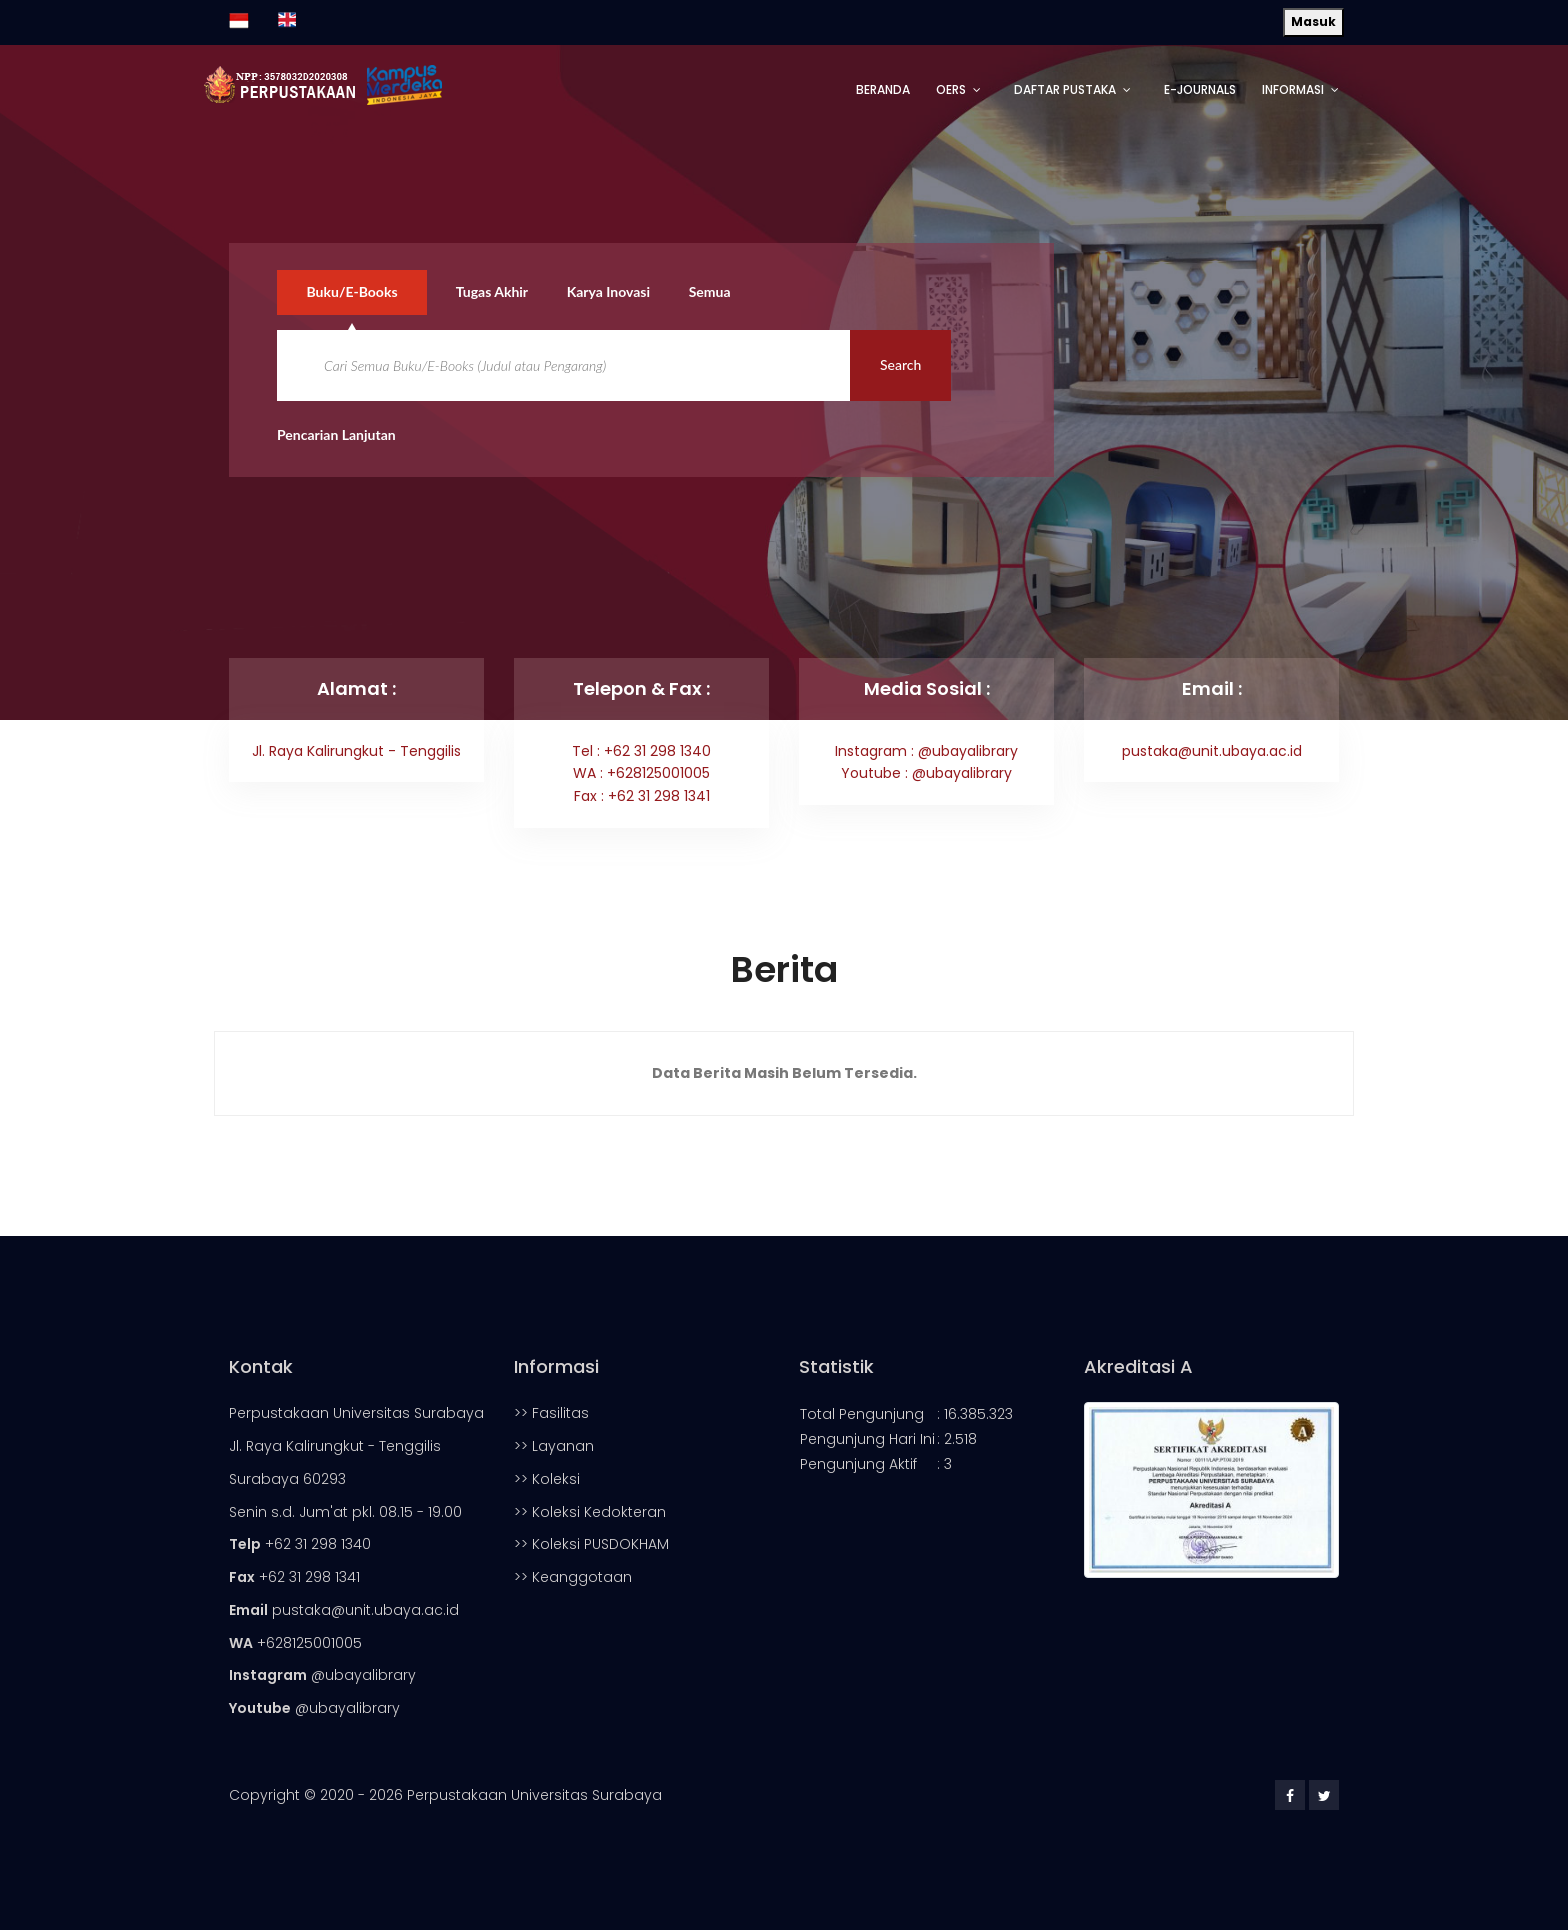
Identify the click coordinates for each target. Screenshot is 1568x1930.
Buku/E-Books (352, 291)
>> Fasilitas (551, 1413)
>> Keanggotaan (573, 1577)
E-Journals (1200, 89)
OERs (951, 89)
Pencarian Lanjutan (336, 434)
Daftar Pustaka (1065, 89)
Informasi (1293, 89)
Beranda (883, 89)
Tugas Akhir (493, 291)
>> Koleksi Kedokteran (590, 1512)
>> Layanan (554, 1446)
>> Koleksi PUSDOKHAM (591, 1544)
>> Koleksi (547, 1479)
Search (900, 364)
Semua (711, 291)
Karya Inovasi (609, 291)
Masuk (1313, 21)
